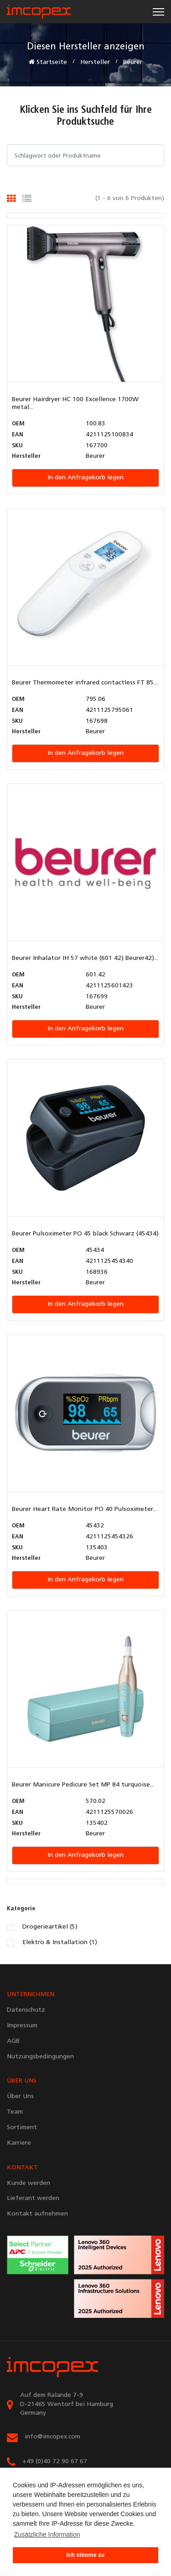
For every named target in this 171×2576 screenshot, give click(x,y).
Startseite (48, 62)
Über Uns (20, 2096)
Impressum (22, 2025)
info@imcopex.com (52, 2436)
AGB (13, 2041)
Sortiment (22, 2127)
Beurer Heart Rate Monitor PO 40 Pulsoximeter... (84, 1509)
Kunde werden (28, 2183)
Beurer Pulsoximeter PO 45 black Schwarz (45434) (85, 1233)
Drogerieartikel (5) (50, 1927)
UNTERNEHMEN (30, 1994)
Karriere (19, 2143)
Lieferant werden (33, 2198)
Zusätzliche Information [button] (47, 2534)
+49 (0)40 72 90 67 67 (54, 2461)
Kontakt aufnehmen (37, 2213)
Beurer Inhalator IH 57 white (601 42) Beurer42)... (85, 958)
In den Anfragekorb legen (85, 477)
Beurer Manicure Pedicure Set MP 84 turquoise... (83, 1784)
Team (15, 2112)
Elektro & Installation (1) (59, 1943)
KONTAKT (22, 2167)
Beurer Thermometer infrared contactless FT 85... (85, 682)
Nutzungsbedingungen (40, 2056)
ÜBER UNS (21, 2081)
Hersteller (95, 62)
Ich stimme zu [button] (85, 2555)
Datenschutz (26, 2010)
